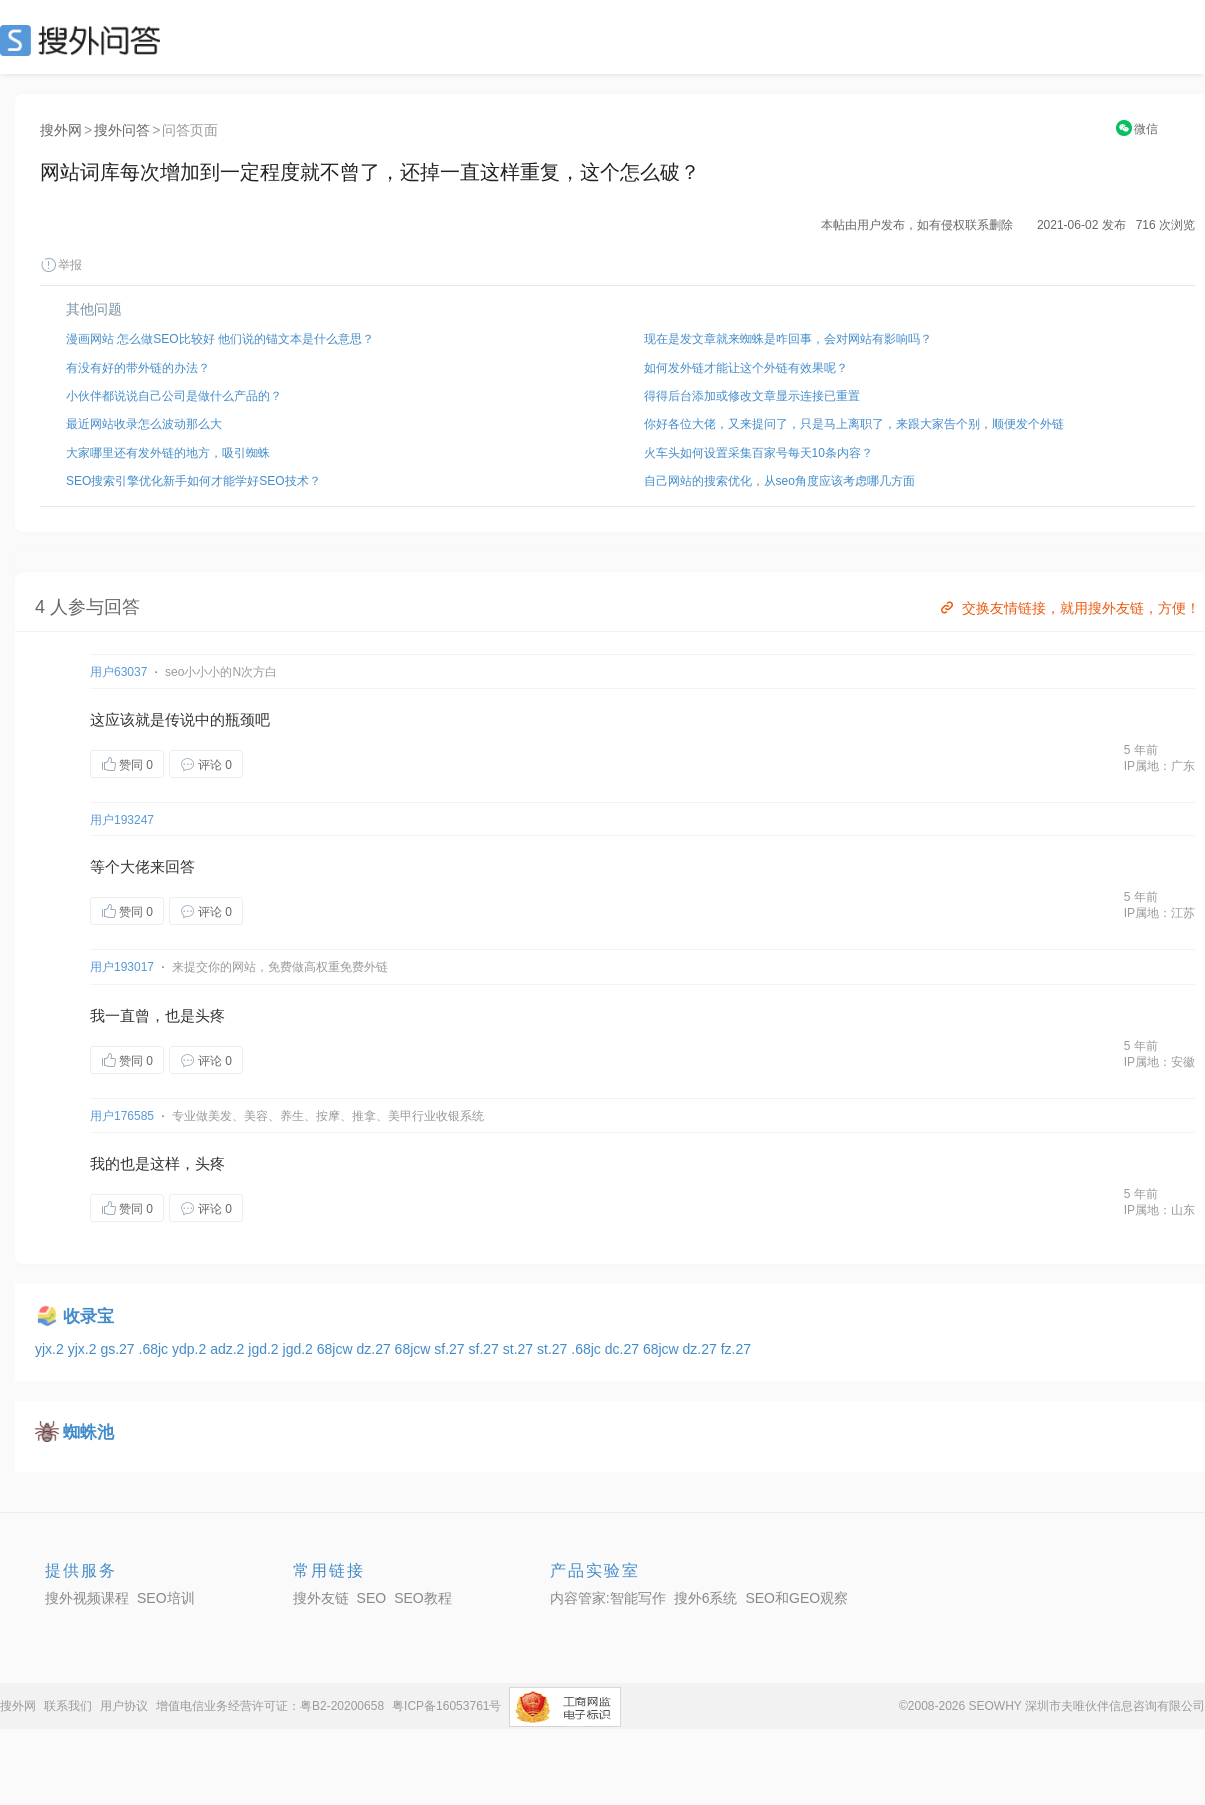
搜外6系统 (706, 1598)
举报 (61, 265)
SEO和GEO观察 (796, 1598)
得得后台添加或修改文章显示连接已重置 (752, 396)
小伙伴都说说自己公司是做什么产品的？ (174, 396)
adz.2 (229, 1349)
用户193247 (122, 820)
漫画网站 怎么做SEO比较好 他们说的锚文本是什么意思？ (220, 339)
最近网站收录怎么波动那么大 (144, 424)
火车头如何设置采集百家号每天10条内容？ (758, 453)
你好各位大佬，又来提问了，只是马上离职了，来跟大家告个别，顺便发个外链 (854, 424)
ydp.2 (191, 1349)
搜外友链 (321, 1598)
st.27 (520, 1349)
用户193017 (122, 967)
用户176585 (122, 1116)
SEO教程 (423, 1598)
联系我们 (68, 1706)
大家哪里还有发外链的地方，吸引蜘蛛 (168, 453)
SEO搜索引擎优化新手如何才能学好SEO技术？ (193, 481)
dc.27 (624, 1349)
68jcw (337, 1349)
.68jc (155, 1349)
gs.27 (119, 1349)
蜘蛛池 (88, 1432)
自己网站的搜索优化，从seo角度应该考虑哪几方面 (779, 481)
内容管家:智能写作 (608, 1598)
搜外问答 (122, 130)
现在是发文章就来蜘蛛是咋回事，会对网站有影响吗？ (788, 339)
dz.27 (375, 1349)
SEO (85, 40)
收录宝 (88, 1316)
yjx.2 (51, 1349)
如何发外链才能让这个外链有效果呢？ (746, 368)
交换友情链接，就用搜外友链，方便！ (1068, 608)
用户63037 (118, 672)
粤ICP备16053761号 (446, 1706)
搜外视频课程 (87, 1598)
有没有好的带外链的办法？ (138, 368)
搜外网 (61, 130)
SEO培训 (166, 1598)
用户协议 (124, 1706)
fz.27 (736, 1349)
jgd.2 (265, 1349)
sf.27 (451, 1349)
